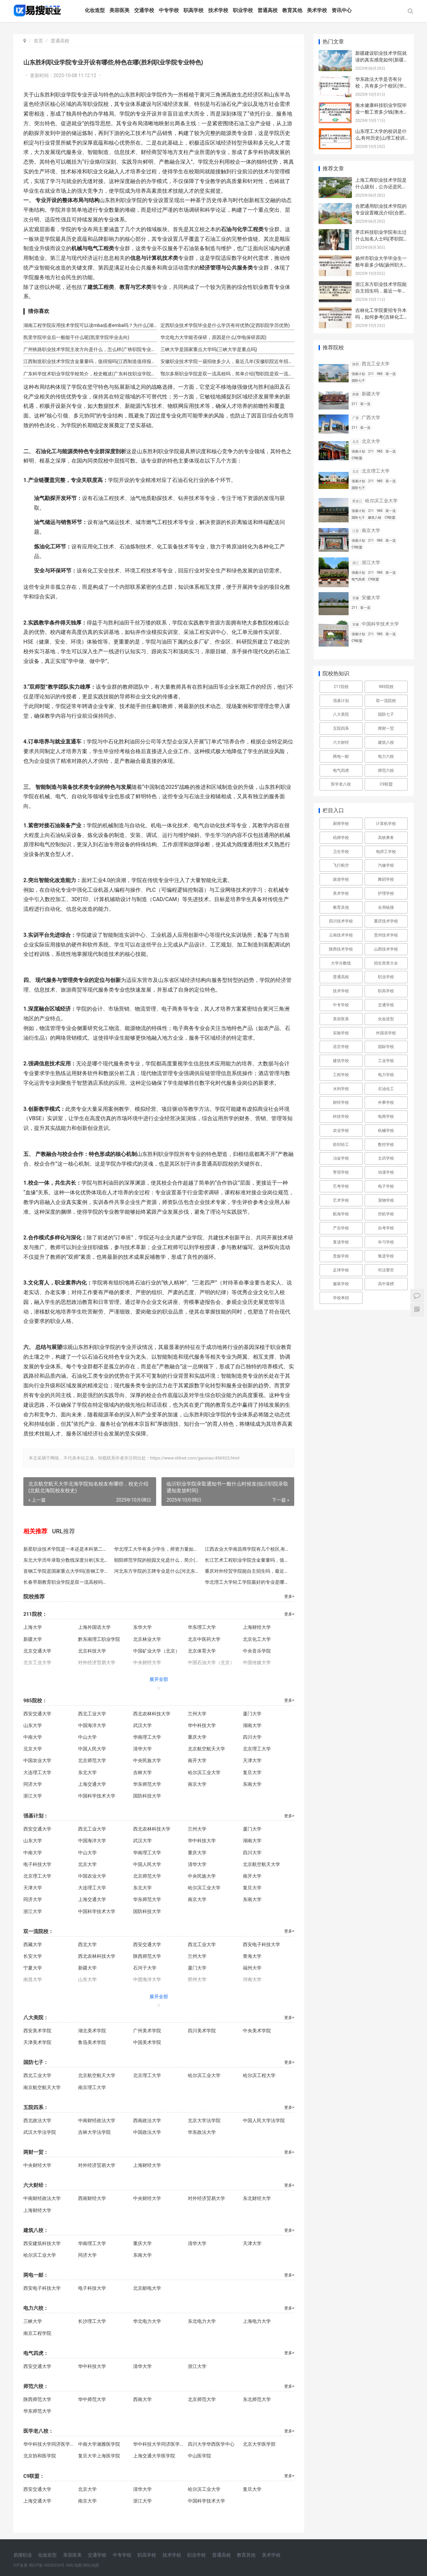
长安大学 (32, 1956)
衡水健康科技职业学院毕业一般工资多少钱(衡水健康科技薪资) (381, 112)
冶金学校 (341, 1158)
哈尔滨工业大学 (201, 1772)
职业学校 (244, 10)
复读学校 (341, 1242)
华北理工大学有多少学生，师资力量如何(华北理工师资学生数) (155, 1549)
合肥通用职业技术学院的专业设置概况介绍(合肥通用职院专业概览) (381, 212)
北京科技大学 (91, 1651)
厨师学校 (341, 823)
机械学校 (386, 1130)
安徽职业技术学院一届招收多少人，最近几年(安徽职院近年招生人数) (224, 361)
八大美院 (341, 714)
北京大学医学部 (256, 2444)
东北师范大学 (254, 2399)
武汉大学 (140, 1725)
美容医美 (120, 10)
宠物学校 (386, 1200)
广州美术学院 (145, 2030)
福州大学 (249, 1967)
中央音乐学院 (254, 1651)
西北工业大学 (91, 1713)
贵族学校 (341, 1256)
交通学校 (145, 10)
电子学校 (386, 1186)
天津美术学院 (37, 2042)
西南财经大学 (91, 2198)
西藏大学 (32, 1944)
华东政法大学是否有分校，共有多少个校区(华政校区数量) (381, 85)
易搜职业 (22, 2555)
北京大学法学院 (201, 2120)
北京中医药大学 (201, 1639)
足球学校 (341, 1270)
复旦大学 (249, 1772)
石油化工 (386, 1088)
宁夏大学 (32, 1967)
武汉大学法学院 (39, 2132)
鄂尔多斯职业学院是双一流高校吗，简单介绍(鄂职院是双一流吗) (224, 373)
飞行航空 (341, 865)
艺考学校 (341, 1186)
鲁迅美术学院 (91, 2042)
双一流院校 (386, 700)
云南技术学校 (341, 935)
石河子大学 (143, 1967)
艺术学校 (341, 1200)
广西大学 (371, 417)
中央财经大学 (37, 2165)
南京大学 (194, 1784)
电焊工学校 (386, 851)
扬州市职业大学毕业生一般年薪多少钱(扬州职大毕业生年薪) (381, 264)
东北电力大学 (199, 2321)
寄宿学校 (341, 1172)
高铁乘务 (386, 837)
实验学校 (341, 1033)
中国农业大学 (37, 1760)
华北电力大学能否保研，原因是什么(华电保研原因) (211, 337)
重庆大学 (194, 1737)
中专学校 (170, 10)
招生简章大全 (386, 963)
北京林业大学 (145, 1639)
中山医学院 (198, 2455)
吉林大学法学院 (93, 2132)
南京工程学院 (37, 2333)
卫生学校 (341, 851)
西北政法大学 (37, 2120)
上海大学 (32, 1627)
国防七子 (386, 714)
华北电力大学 (145, 2321)
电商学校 (386, 1116)
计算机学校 (386, 823)
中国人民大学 (91, 1748)
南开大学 (194, 1760)
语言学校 (341, 1046)
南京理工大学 (91, 2087)
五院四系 (341, 728)
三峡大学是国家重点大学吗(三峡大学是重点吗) (206, 349)
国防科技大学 (145, 1795)
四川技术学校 (341, 921)
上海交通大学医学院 (153, 2455)
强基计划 (341, 700)
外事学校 (386, 1102)
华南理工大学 (145, 1737)
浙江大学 (32, 1795)
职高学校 (194, 10)
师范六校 (386, 770)
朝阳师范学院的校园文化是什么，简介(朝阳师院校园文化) (155, 1560)
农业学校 (341, 1130)
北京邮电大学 (145, 2288)
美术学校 (318, 10)
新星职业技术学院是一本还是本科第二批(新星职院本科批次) (66, 1549)
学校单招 (341, 1298)
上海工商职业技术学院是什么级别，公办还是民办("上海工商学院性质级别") (381, 186)
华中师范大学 (91, 2399)
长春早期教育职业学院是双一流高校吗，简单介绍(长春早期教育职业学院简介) (66, 1582)
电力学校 (386, 1074)
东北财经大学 (254, 2198)
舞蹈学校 (386, 879)
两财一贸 (386, 728)
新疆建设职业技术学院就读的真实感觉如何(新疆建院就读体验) (381, 59)
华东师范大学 (145, 1784)
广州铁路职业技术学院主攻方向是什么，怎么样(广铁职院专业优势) (89, 349)
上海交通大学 (91, 1784)
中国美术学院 (145, 2042)
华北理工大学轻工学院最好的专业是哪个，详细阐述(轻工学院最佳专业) (245, 1582)
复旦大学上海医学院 (99, 2455)
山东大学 (32, 1725)
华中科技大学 (199, 1725)
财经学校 (341, 1102)
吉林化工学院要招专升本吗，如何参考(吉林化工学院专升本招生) (381, 317)
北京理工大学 (254, 1748)
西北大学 (86, 1944)
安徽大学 (371, 597)
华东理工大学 (199, 1627)
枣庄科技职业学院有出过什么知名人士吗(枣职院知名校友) (381, 238)
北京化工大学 (254, 1639)
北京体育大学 (199, 1651)
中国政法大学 (145, 2132)
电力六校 (386, 756)
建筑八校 (386, 742)
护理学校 (386, 893)
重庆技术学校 (386, 921)
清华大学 (140, 1748)
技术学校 (219, 10)
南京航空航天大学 (42, 2087)
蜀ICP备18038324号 (47, 2565)
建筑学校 (341, 1060)
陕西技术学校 (341, 949)
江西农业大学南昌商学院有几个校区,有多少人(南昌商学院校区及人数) (245, 1549)
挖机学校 (386, 1214)
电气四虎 (341, 770)
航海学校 (341, 1214)
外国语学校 (386, 1033)
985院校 (386, 686)
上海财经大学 (254, 1627)
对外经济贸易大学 (96, 2165)
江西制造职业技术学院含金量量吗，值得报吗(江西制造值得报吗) (89, 361)
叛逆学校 (386, 1256)
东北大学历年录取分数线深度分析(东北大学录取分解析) (66, 1560)
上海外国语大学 (93, 1627)
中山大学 (86, 1737)
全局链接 (386, 907)
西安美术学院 (37, 2030)
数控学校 (386, 1144)
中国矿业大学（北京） (154, 1651)
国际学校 (386, 1046)
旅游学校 (341, 879)
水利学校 (341, 1088)
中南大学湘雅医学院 (99, 2444)
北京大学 (32, 1748)
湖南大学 (249, 1725)
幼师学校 (341, 837)
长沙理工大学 (91, 2321)
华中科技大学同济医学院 (48, 2444)
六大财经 (341, 742)
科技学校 (341, 1116)
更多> (285, 1596)
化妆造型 (96, 10)
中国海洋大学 (91, 1725)
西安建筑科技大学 (42, 2243)
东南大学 (249, 1784)
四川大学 (249, 1737)
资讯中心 (343, 10)
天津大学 (249, 1760)
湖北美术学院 (91, 2030)
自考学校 (386, 1228)
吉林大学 (140, 1772)
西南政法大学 (145, 2120)
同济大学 (32, 1784)
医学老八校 (341, 784)
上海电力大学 (254, 2321)
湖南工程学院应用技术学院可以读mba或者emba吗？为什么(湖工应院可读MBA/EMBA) (89, 325)
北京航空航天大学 (204, 1748)
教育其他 (293, 10)
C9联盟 (386, 784)
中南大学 (32, 1737)
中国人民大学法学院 (261, 2120)
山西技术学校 (386, 949)
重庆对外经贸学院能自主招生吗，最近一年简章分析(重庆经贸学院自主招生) (245, 1571)
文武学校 (386, 1158)
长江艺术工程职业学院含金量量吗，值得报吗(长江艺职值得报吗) (245, 1560)
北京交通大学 (37, 1651)
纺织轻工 (341, 1144)
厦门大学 (249, 1713)
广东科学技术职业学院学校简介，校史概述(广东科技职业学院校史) (89, 373)
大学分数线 (341, 963)
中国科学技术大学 (96, 1795)
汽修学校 (386, 865)
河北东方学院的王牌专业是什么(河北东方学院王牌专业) (155, 1571)
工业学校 (386, 1060)
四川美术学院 (199, 2030)
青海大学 (249, 1956)
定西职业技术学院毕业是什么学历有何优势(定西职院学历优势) (223, 325)
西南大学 (140, 2399)
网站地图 (91, 2565)
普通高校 (269, 10)
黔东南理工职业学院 (98, 1639)
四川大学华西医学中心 (209, 2444)
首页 (38, 40)
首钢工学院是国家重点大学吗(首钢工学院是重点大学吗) (66, 1571)
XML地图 (74, 2565)
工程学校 (341, 1074)
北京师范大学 (91, 1760)
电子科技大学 (37, 1864)
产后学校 (341, 1228)
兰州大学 (194, 1713)
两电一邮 (341, 756)
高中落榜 (386, 1283)
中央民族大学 (145, 1760)
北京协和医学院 (39, 2455)
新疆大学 (32, 1639)
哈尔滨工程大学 (256, 2075)
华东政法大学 (199, 2132)
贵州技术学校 (386, 935)
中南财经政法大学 (96, 2120)
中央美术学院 (254, 2030)
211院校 (341, 686)
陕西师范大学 (145, 1956)
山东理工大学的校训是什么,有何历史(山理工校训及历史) (381, 138)
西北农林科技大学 (150, 1713)
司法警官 (386, 1270)
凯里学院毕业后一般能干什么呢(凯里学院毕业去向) (76, 337)
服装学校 (341, 1283)
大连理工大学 (37, 1772)
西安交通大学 (37, 1713)
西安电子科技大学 (258, 1944)
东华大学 (140, 1627)
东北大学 (86, 1772)
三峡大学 (32, 2321)
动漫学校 (386, 1172)
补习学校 (386, 1242)
